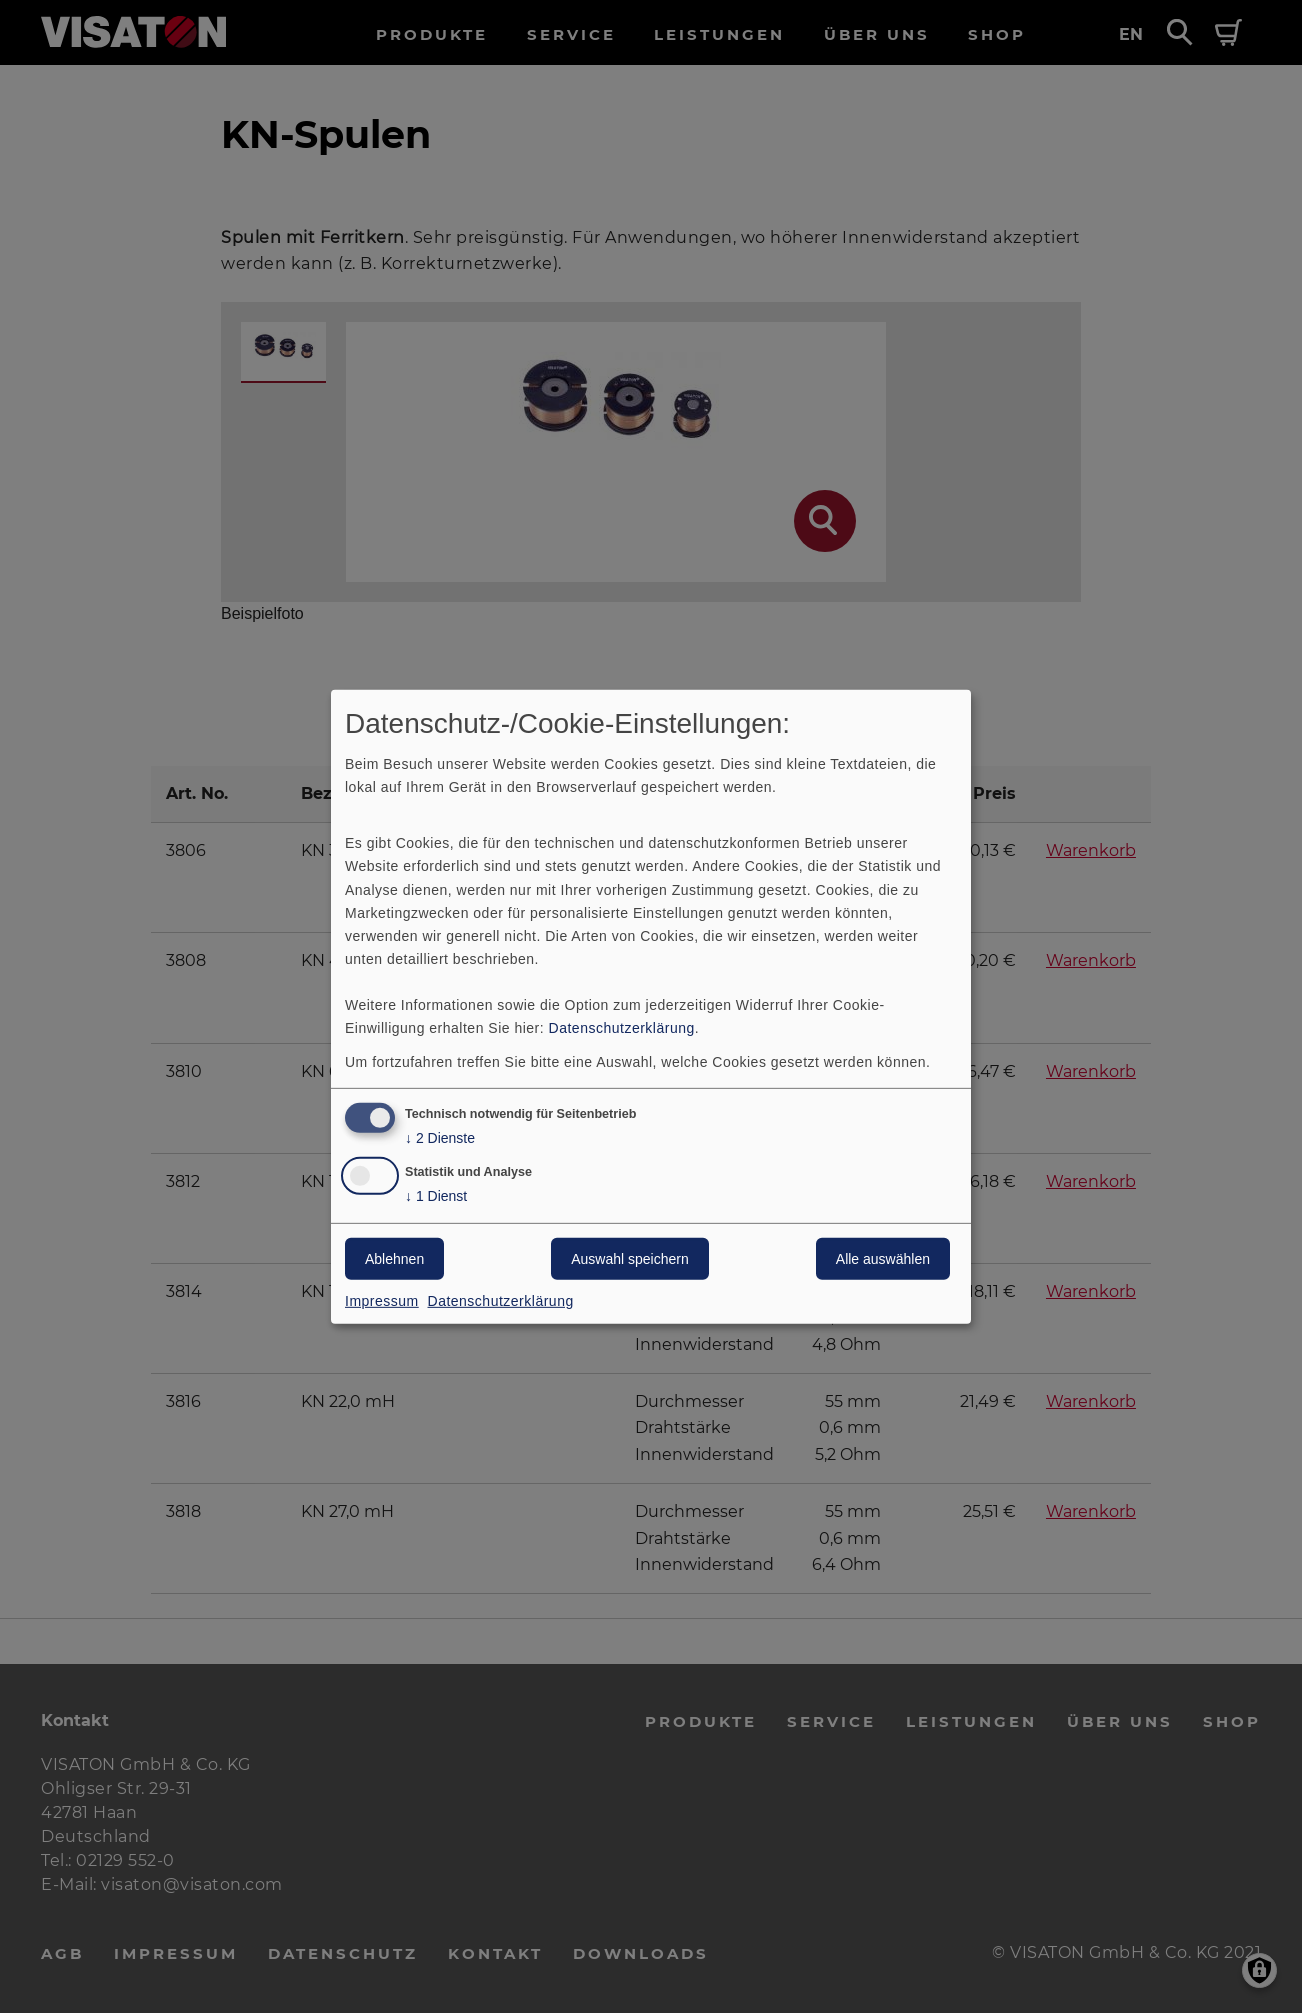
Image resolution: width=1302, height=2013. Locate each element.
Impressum (382, 1301)
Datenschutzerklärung (622, 1028)
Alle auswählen (883, 1259)
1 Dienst (436, 1196)
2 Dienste (440, 1138)
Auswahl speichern (630, 1259)
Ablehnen (394, 1259)
